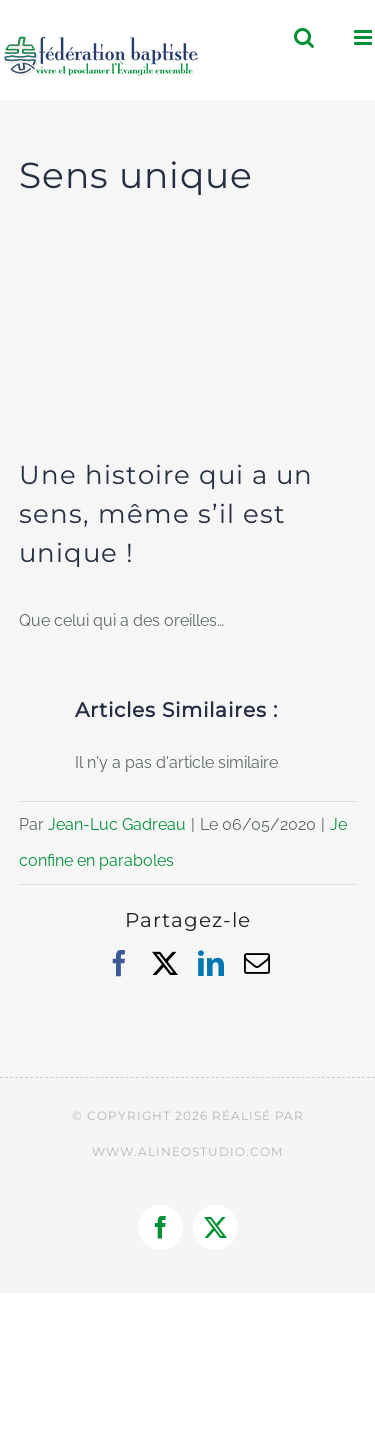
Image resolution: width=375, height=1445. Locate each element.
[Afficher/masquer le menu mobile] (364, 37)
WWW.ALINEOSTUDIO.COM (187, 1151)
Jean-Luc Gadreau (117, 824)
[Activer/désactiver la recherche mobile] (304, 37)
